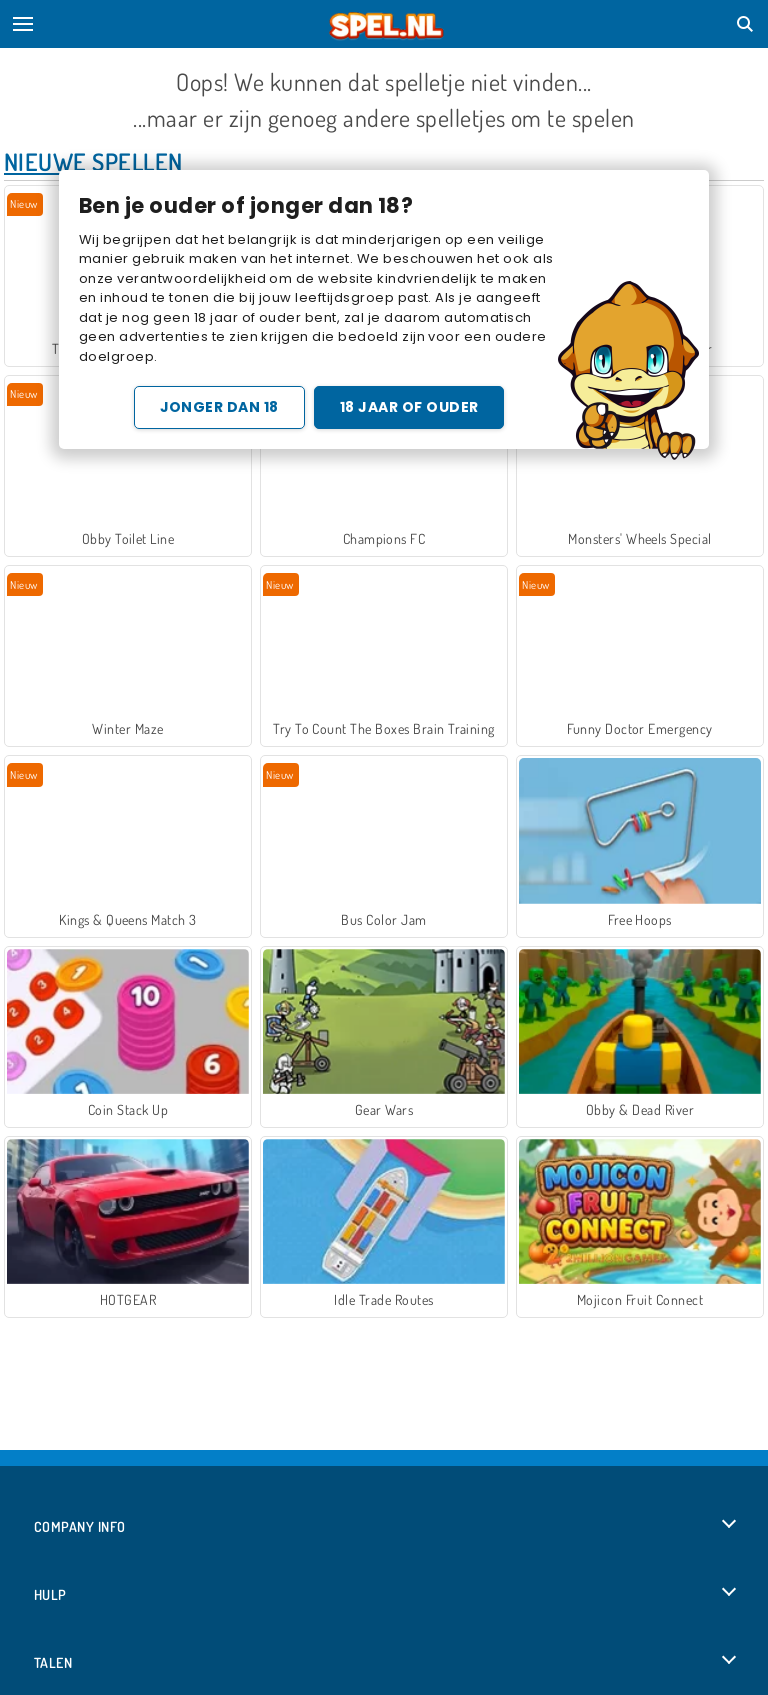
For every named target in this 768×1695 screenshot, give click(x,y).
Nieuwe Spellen (93, 161)
